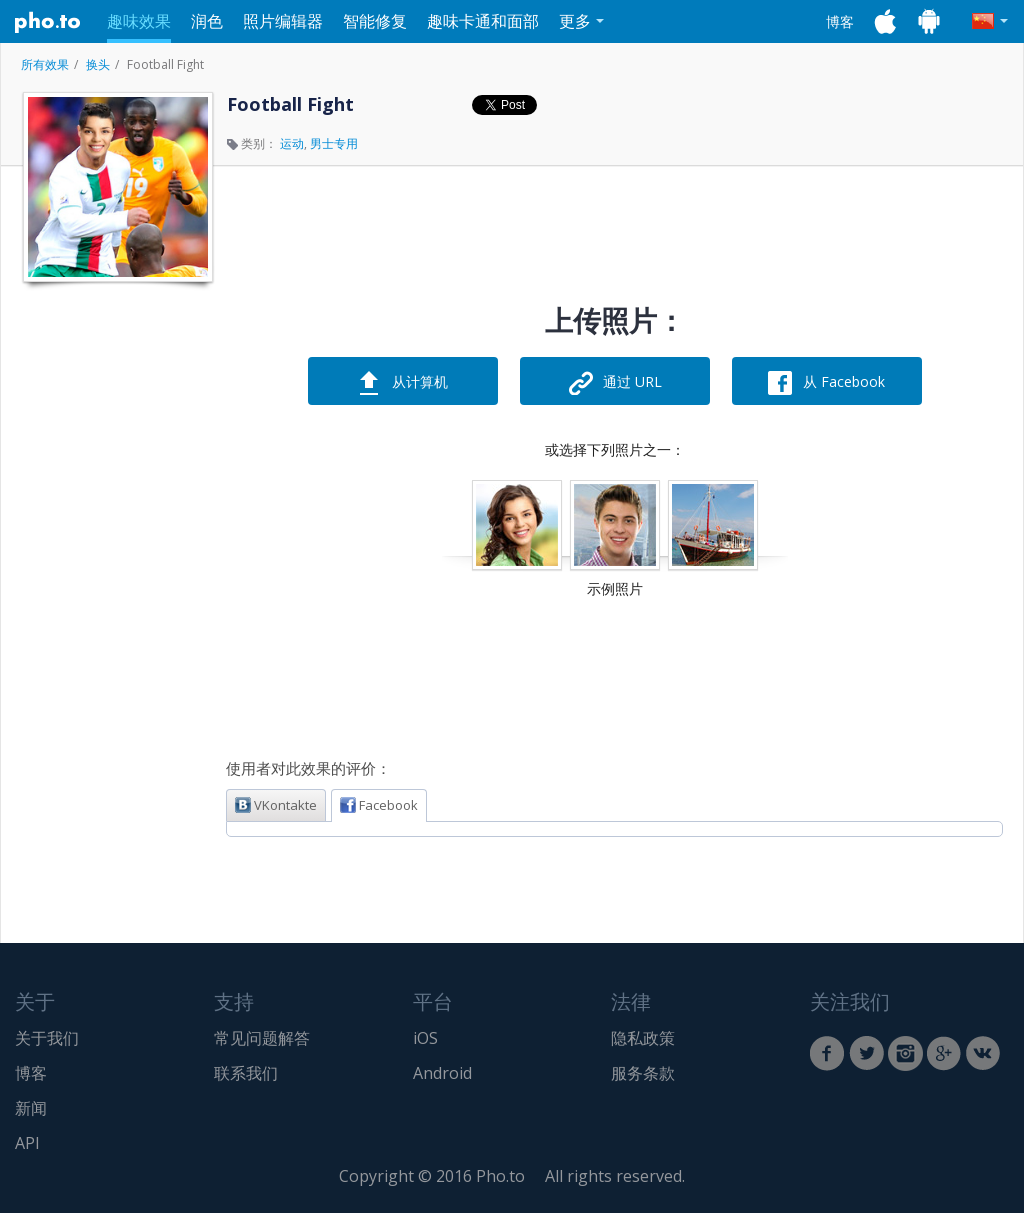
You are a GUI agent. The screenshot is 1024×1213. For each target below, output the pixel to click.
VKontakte (276, 805)
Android (442, 1073)
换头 (98, 64)
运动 (292, 143)
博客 (840, 21)
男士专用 (334, 143)
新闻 (31, 1108)
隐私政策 (643, 1038)
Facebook (379, 805)
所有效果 (45, 64)
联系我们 (246, 1073)
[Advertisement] (116, 593)
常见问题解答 (262, 1038)
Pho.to (48, 22)
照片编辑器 (283, 21)
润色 (207, 21)
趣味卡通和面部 (483, 21)
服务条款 (643, 1073)
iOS (425, 1038)
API (27, 1143)
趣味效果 (139, 21)
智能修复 (375, 21)
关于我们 (47, 1038)
